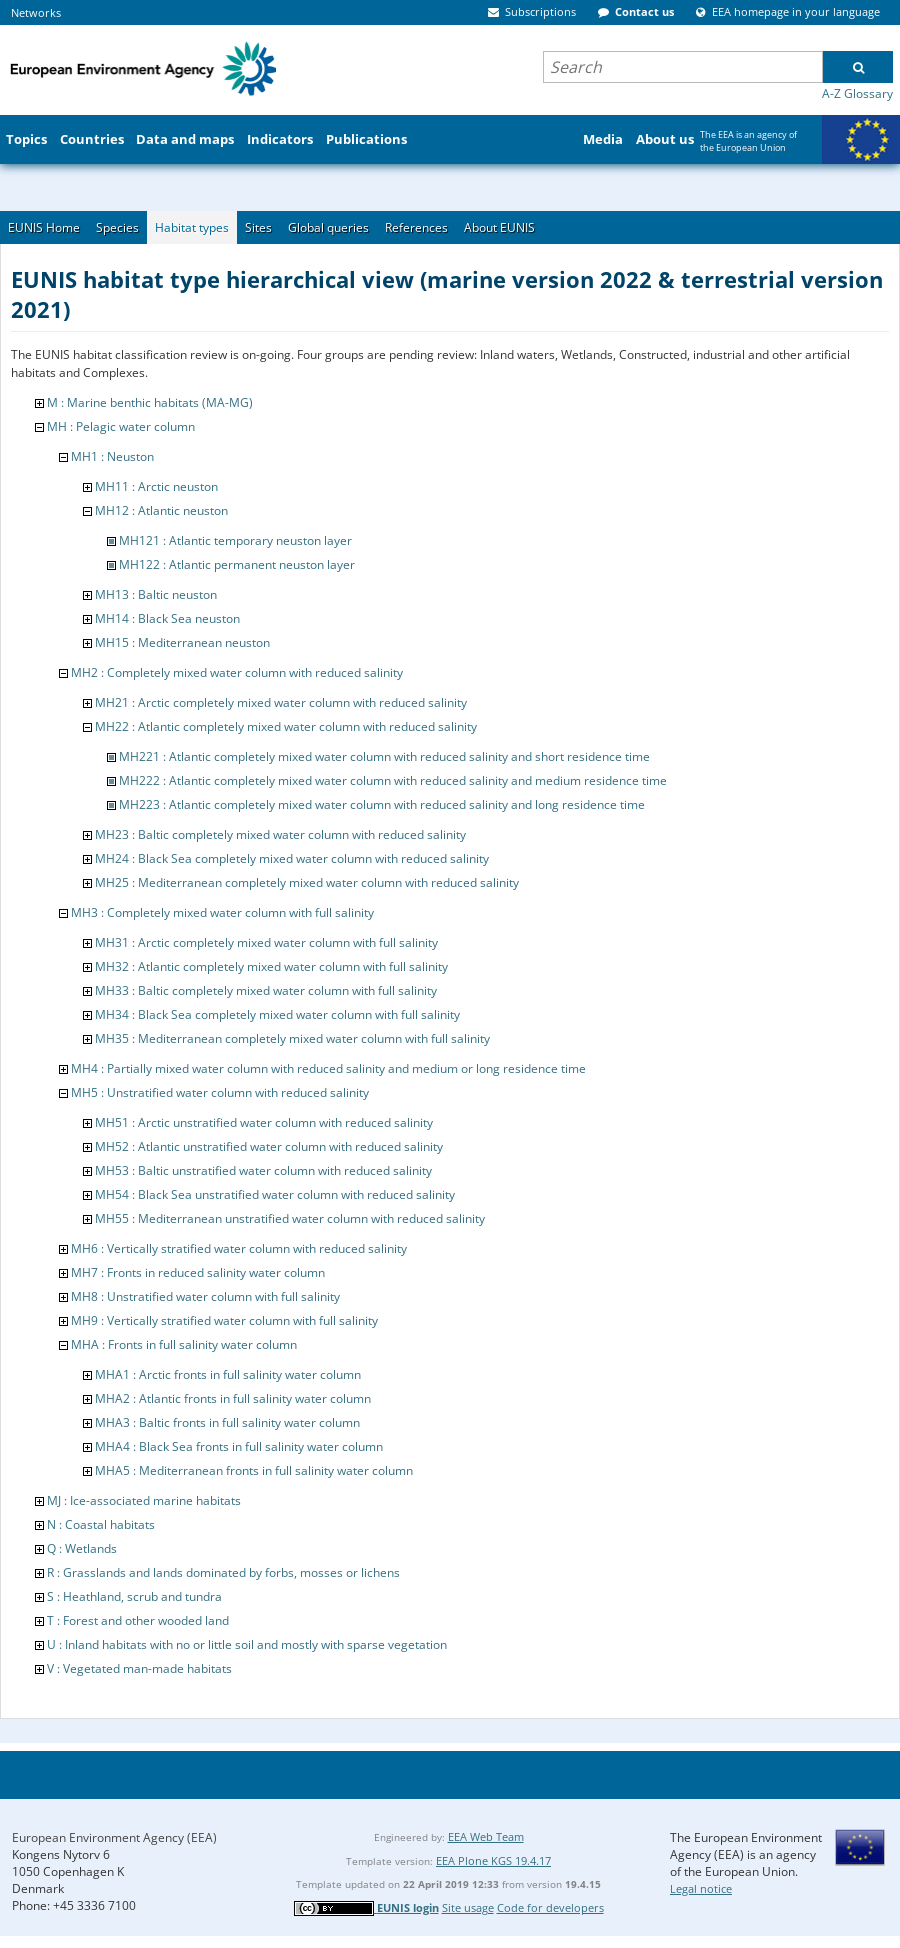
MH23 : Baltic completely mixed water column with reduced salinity (280, 834)
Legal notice (701, 1888)
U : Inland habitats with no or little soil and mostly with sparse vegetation (247, 1644)
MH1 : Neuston (112, 456)
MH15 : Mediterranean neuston (182, 642)
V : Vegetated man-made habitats (139, 1668)
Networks (36, 12)
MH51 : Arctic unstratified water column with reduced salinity (264, 1122)
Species (117, 227)
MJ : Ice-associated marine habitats (144, 1500)
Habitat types (192, 227)
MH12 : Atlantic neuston (161, 510)
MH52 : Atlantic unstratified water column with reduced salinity (269, 1146)
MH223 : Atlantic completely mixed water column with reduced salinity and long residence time (382, 804)
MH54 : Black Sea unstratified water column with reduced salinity (275, 1194)
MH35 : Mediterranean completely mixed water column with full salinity (292, 1038)
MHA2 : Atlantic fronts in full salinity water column (233, 1398)
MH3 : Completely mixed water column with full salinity (222, 912)
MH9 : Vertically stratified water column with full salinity (224, 1320)
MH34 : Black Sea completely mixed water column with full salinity (277, 1014)
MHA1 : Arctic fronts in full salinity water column (228, 1374)
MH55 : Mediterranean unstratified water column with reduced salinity (290, 1218)
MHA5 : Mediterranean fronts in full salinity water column (254, 1470)
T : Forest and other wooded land (138, 1620)
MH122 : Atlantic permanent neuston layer (237, 564)
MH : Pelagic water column (121, 426)
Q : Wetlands (82, 1548)
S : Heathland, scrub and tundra (134, 1596)
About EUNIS (499, 227)
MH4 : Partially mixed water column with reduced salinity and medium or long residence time (328, 1068)
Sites (258, 227)
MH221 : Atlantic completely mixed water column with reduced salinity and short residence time (384, 756)
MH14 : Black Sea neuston (167, 618)
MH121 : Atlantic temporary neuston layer (235, 540)
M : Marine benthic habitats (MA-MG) (150, 402)
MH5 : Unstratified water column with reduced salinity (220, 1092)
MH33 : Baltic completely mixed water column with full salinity (266, 990)
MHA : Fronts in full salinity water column (184, 1344)
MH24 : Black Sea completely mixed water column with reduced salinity (292, 858)
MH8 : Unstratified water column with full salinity (205, 1296)
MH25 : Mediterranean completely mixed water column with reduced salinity (307, 882)
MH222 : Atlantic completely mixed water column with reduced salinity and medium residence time (393, 780)
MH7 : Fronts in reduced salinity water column (198, 1272)
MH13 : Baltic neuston (156, 594)
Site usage (468, 1907)
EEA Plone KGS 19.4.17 (493, 1860)
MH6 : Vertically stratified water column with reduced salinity (239, 1248)
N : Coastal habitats (101, 1524)
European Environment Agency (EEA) (114, 1837)
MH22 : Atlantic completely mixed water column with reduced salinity (286, 726)
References (416, 227)
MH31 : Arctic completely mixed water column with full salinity (266, 942)
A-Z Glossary (857, 93)
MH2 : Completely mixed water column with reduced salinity (237, 672)
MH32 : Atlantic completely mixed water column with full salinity (271, 966)
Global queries (328, 227)
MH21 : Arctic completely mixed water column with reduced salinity (281, 702)
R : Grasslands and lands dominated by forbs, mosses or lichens (223, 1572)
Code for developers (550, 1907)
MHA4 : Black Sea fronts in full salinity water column (239, 1446)
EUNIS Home (44, 227)
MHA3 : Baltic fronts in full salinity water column (227, 1422)
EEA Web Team (486, 1836)
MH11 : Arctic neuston (156, 486)
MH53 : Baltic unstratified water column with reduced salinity (263, 1170)
